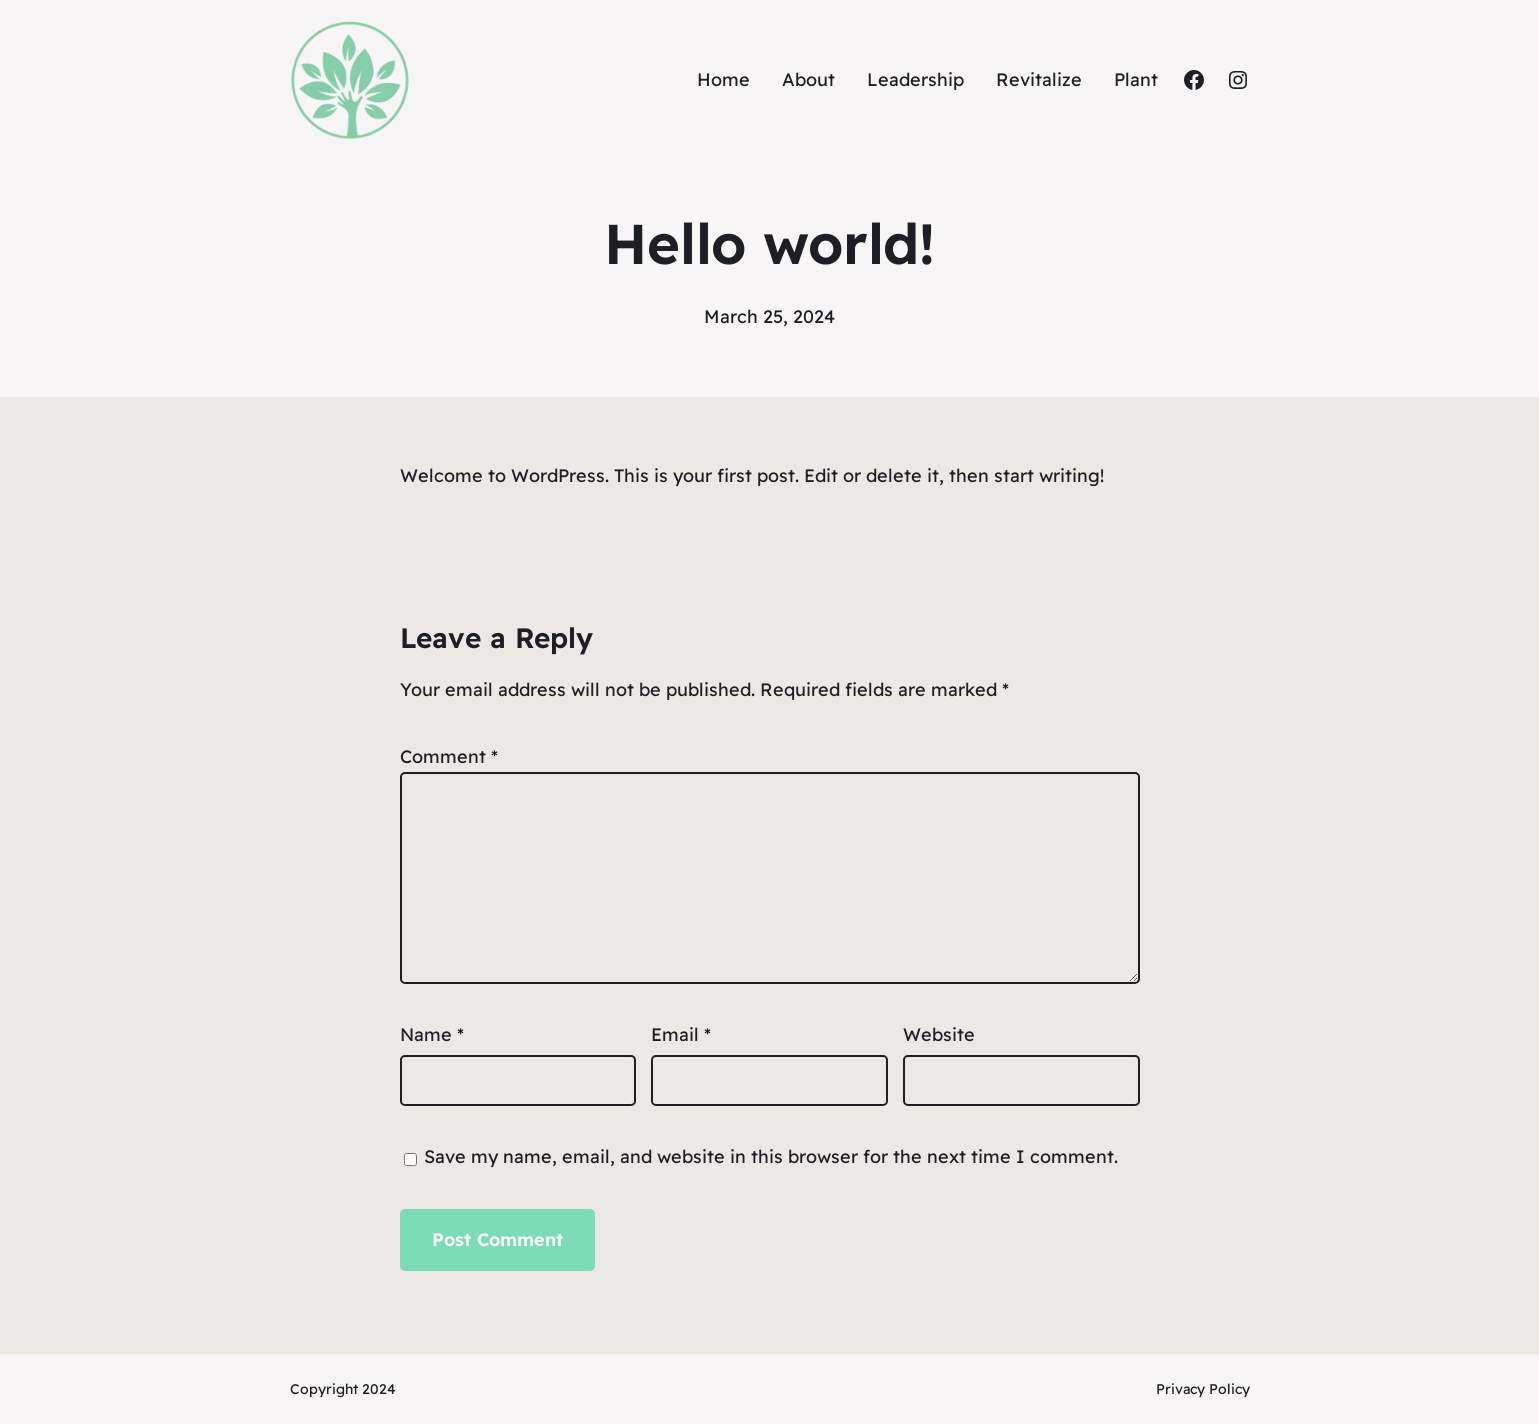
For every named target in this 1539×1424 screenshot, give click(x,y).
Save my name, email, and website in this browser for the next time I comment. (771, 1156)
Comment (449, 756)
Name (432, 1034)
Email (681, 1034)
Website (939, 1034)
